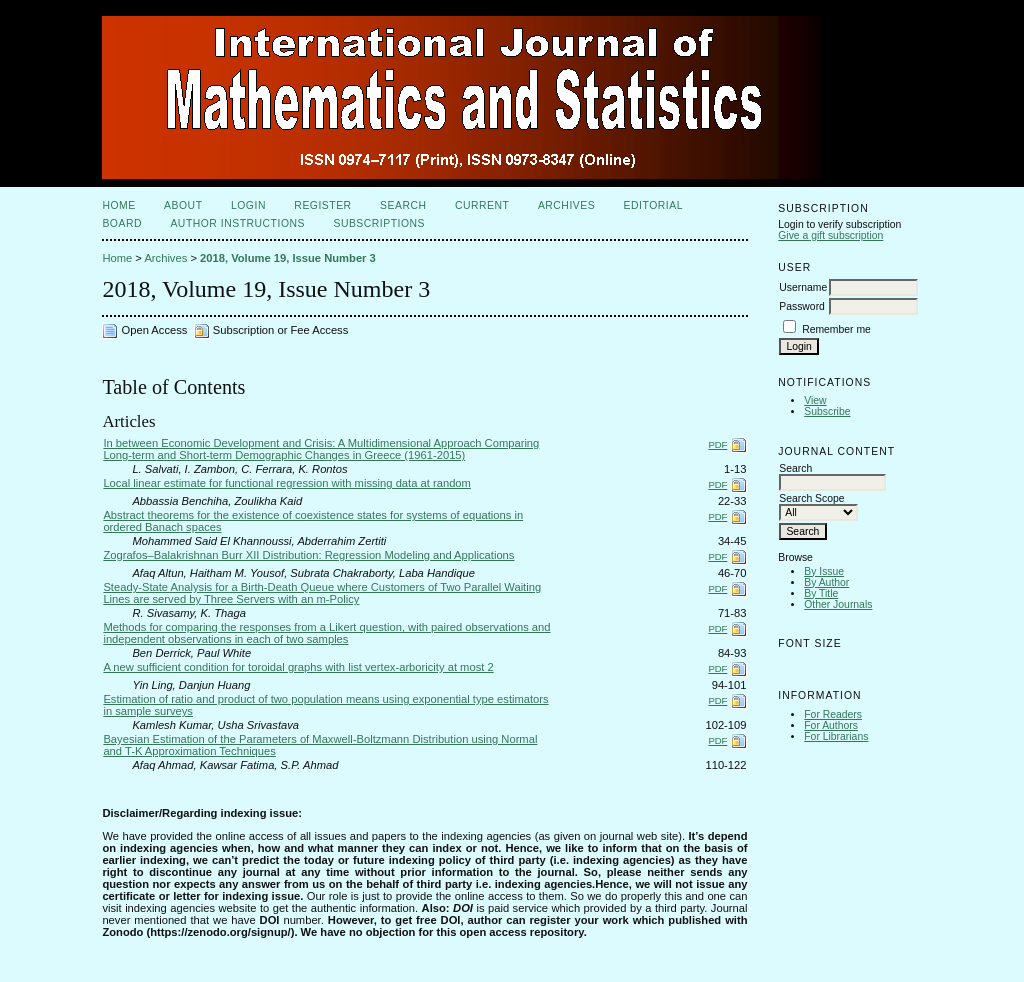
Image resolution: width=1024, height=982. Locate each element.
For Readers (833, 714)
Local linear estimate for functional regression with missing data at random (287, 483)
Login (248, 205)
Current (482, 205)
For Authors (831, 725)
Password (802, 306)
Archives (566, 205)
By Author (826, 582)
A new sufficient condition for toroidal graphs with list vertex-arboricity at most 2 (298, 667)
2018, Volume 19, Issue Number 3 (288, 258)
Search (403, 205)
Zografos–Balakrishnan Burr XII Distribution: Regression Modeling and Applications (308, 555)
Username (803, 287)
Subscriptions (379, 223)
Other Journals (838, 604)
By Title (821, 593)
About (183, 205)
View (815, 400)
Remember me (836, 329)
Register (322, 205)
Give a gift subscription (830, 235)
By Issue (824, 571)
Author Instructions (237, 223)
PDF (717, 444)
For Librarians (836, 736)
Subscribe (827, 411)
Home (118, 205)
